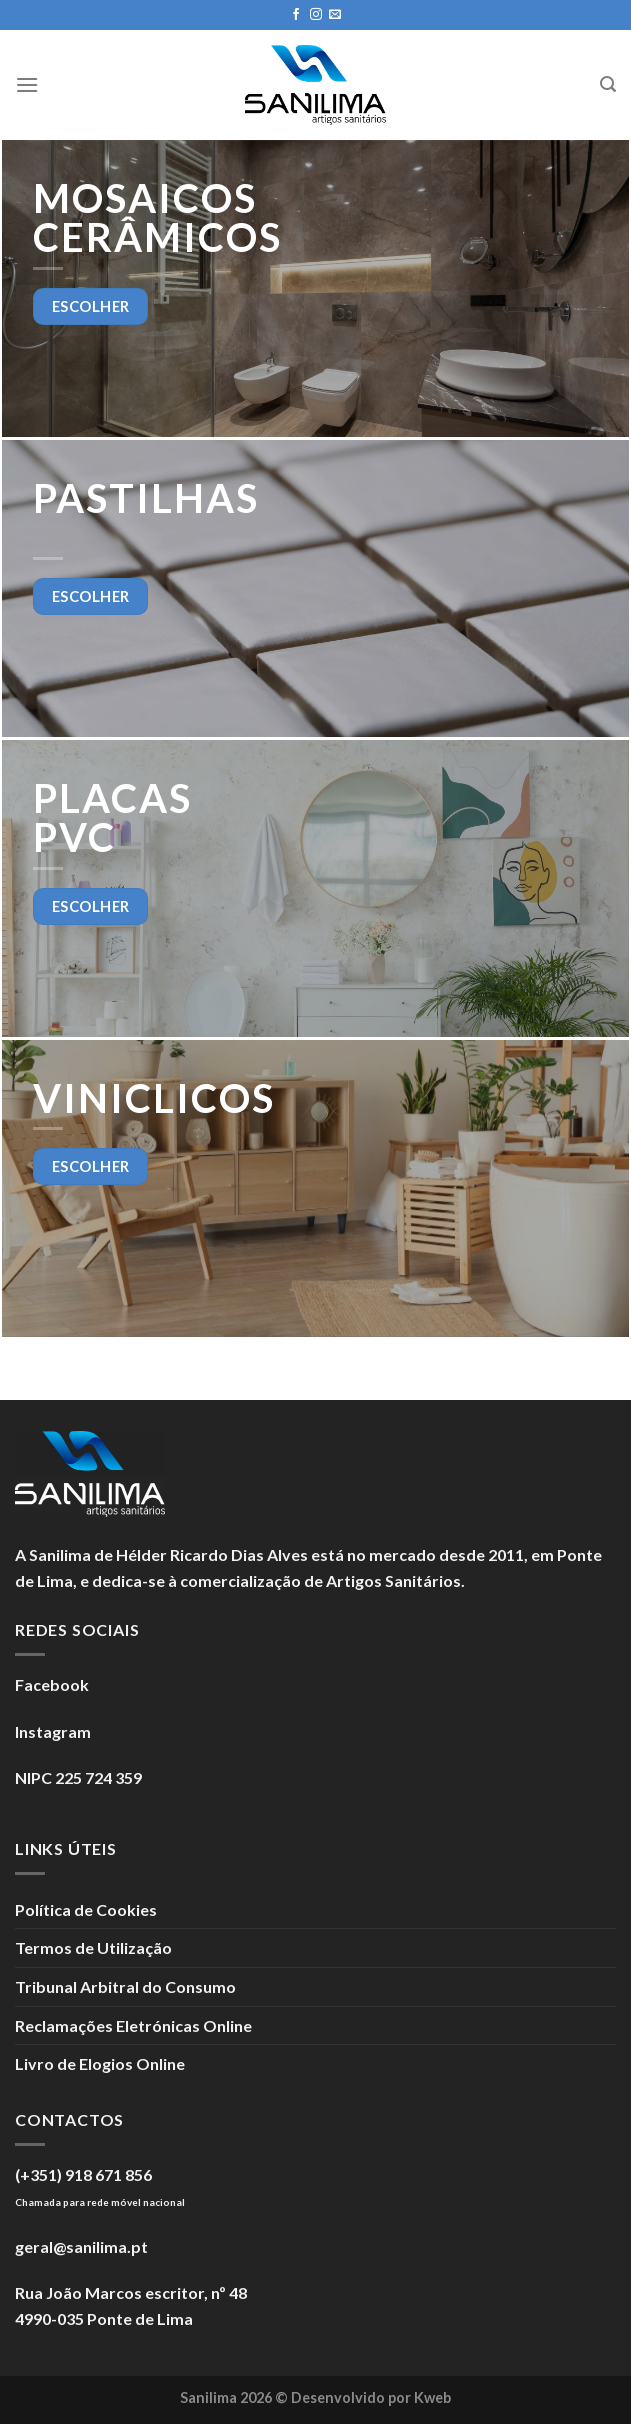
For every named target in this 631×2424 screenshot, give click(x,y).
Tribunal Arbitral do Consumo (125, 1986)
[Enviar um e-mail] (335, 15)
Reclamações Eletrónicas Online (133, 2025)
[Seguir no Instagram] (316, 15)
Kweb (432, 2397)
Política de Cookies (86, 1909)
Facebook (52, 1684)
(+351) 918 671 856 (83, 2174)
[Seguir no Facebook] (296, 15)
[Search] (608, 84)
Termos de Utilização (93, 1947)
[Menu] (27, 84)
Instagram (53, 1731)
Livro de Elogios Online (100, 2063)
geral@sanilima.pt (81, 2246)
